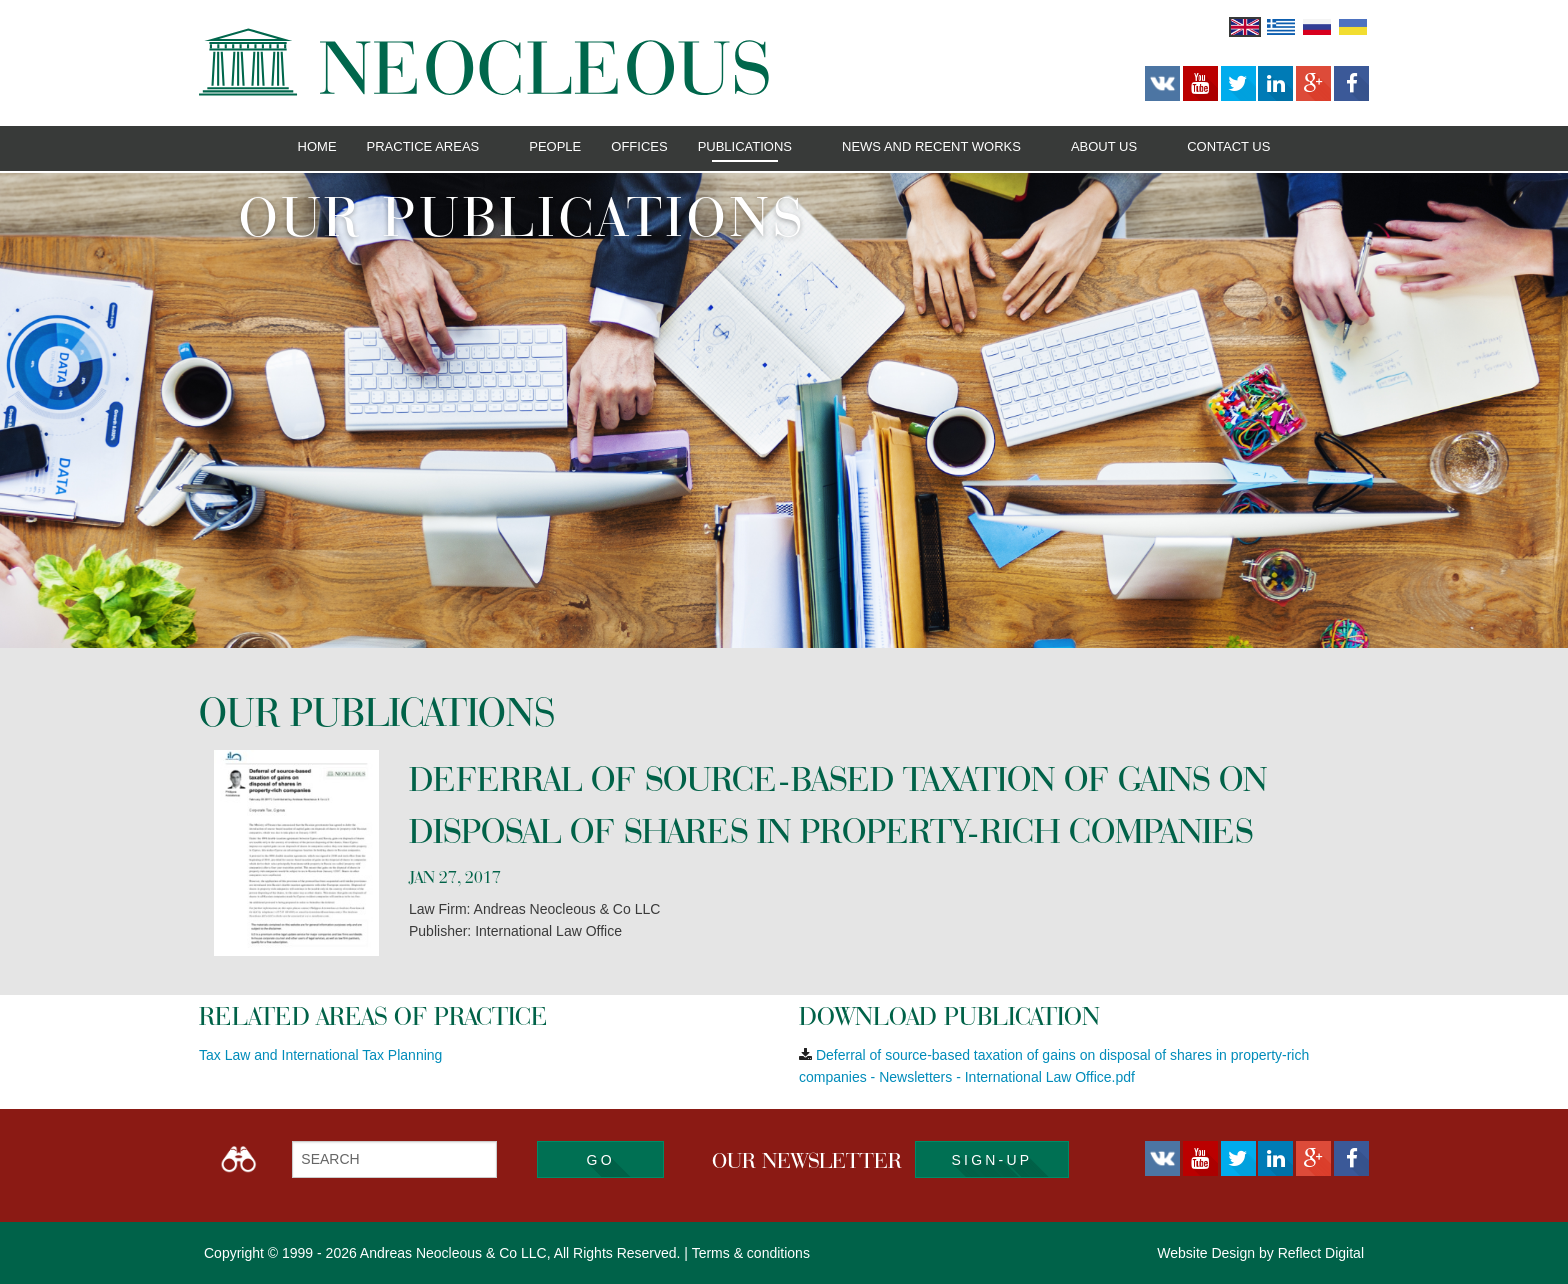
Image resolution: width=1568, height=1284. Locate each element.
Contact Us (1228, 146)
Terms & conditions (751, 1253)
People (555, 146)
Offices (639, 146)
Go (601, 1160)
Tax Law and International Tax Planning (320, 1055)
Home (317, 146)
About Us (1104, 146)
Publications (745, 146)
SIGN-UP (992, 1160)
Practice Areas (423, 146)
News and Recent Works (931, 146)
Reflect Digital (1321, 1253)
